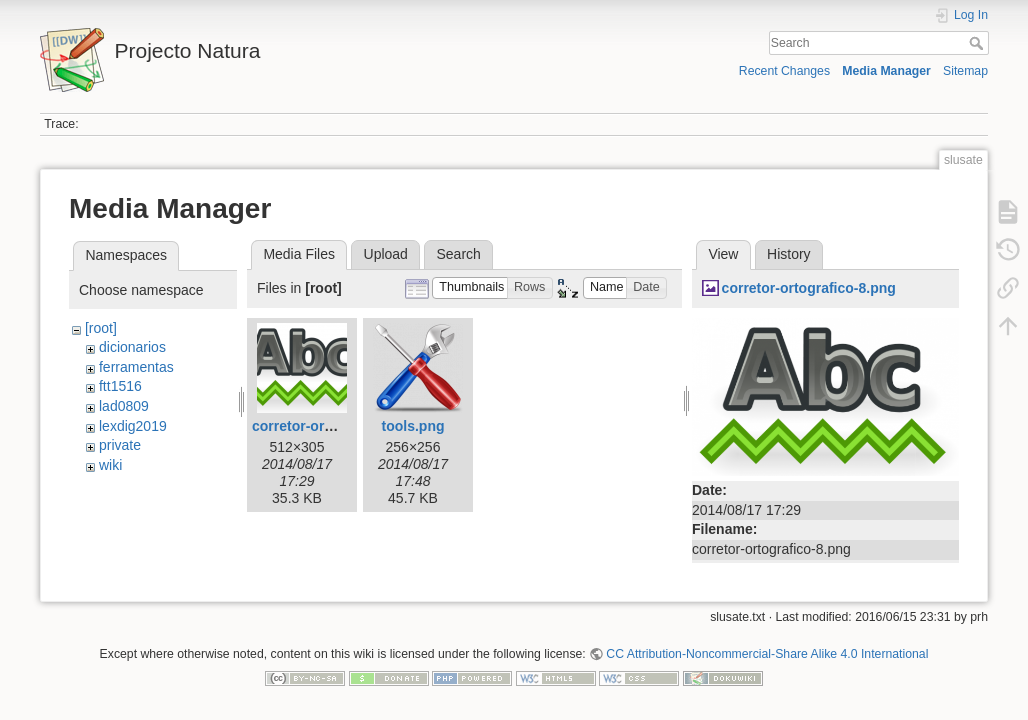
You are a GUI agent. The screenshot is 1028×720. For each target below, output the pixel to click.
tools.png (413, 426)
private (120, 445)
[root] (101, 328)
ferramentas (136, 367)
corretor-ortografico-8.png (339, 426)
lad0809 (124, 406)
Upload (386, 254)
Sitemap (965, 71)
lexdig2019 (133, 426)
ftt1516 (120, 386)
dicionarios (132, 347)
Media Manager (886, 71)
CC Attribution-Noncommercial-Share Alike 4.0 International (767, 654)
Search (978, 43)
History (789, 254)
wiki (110, 465)
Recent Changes (784, 71)
